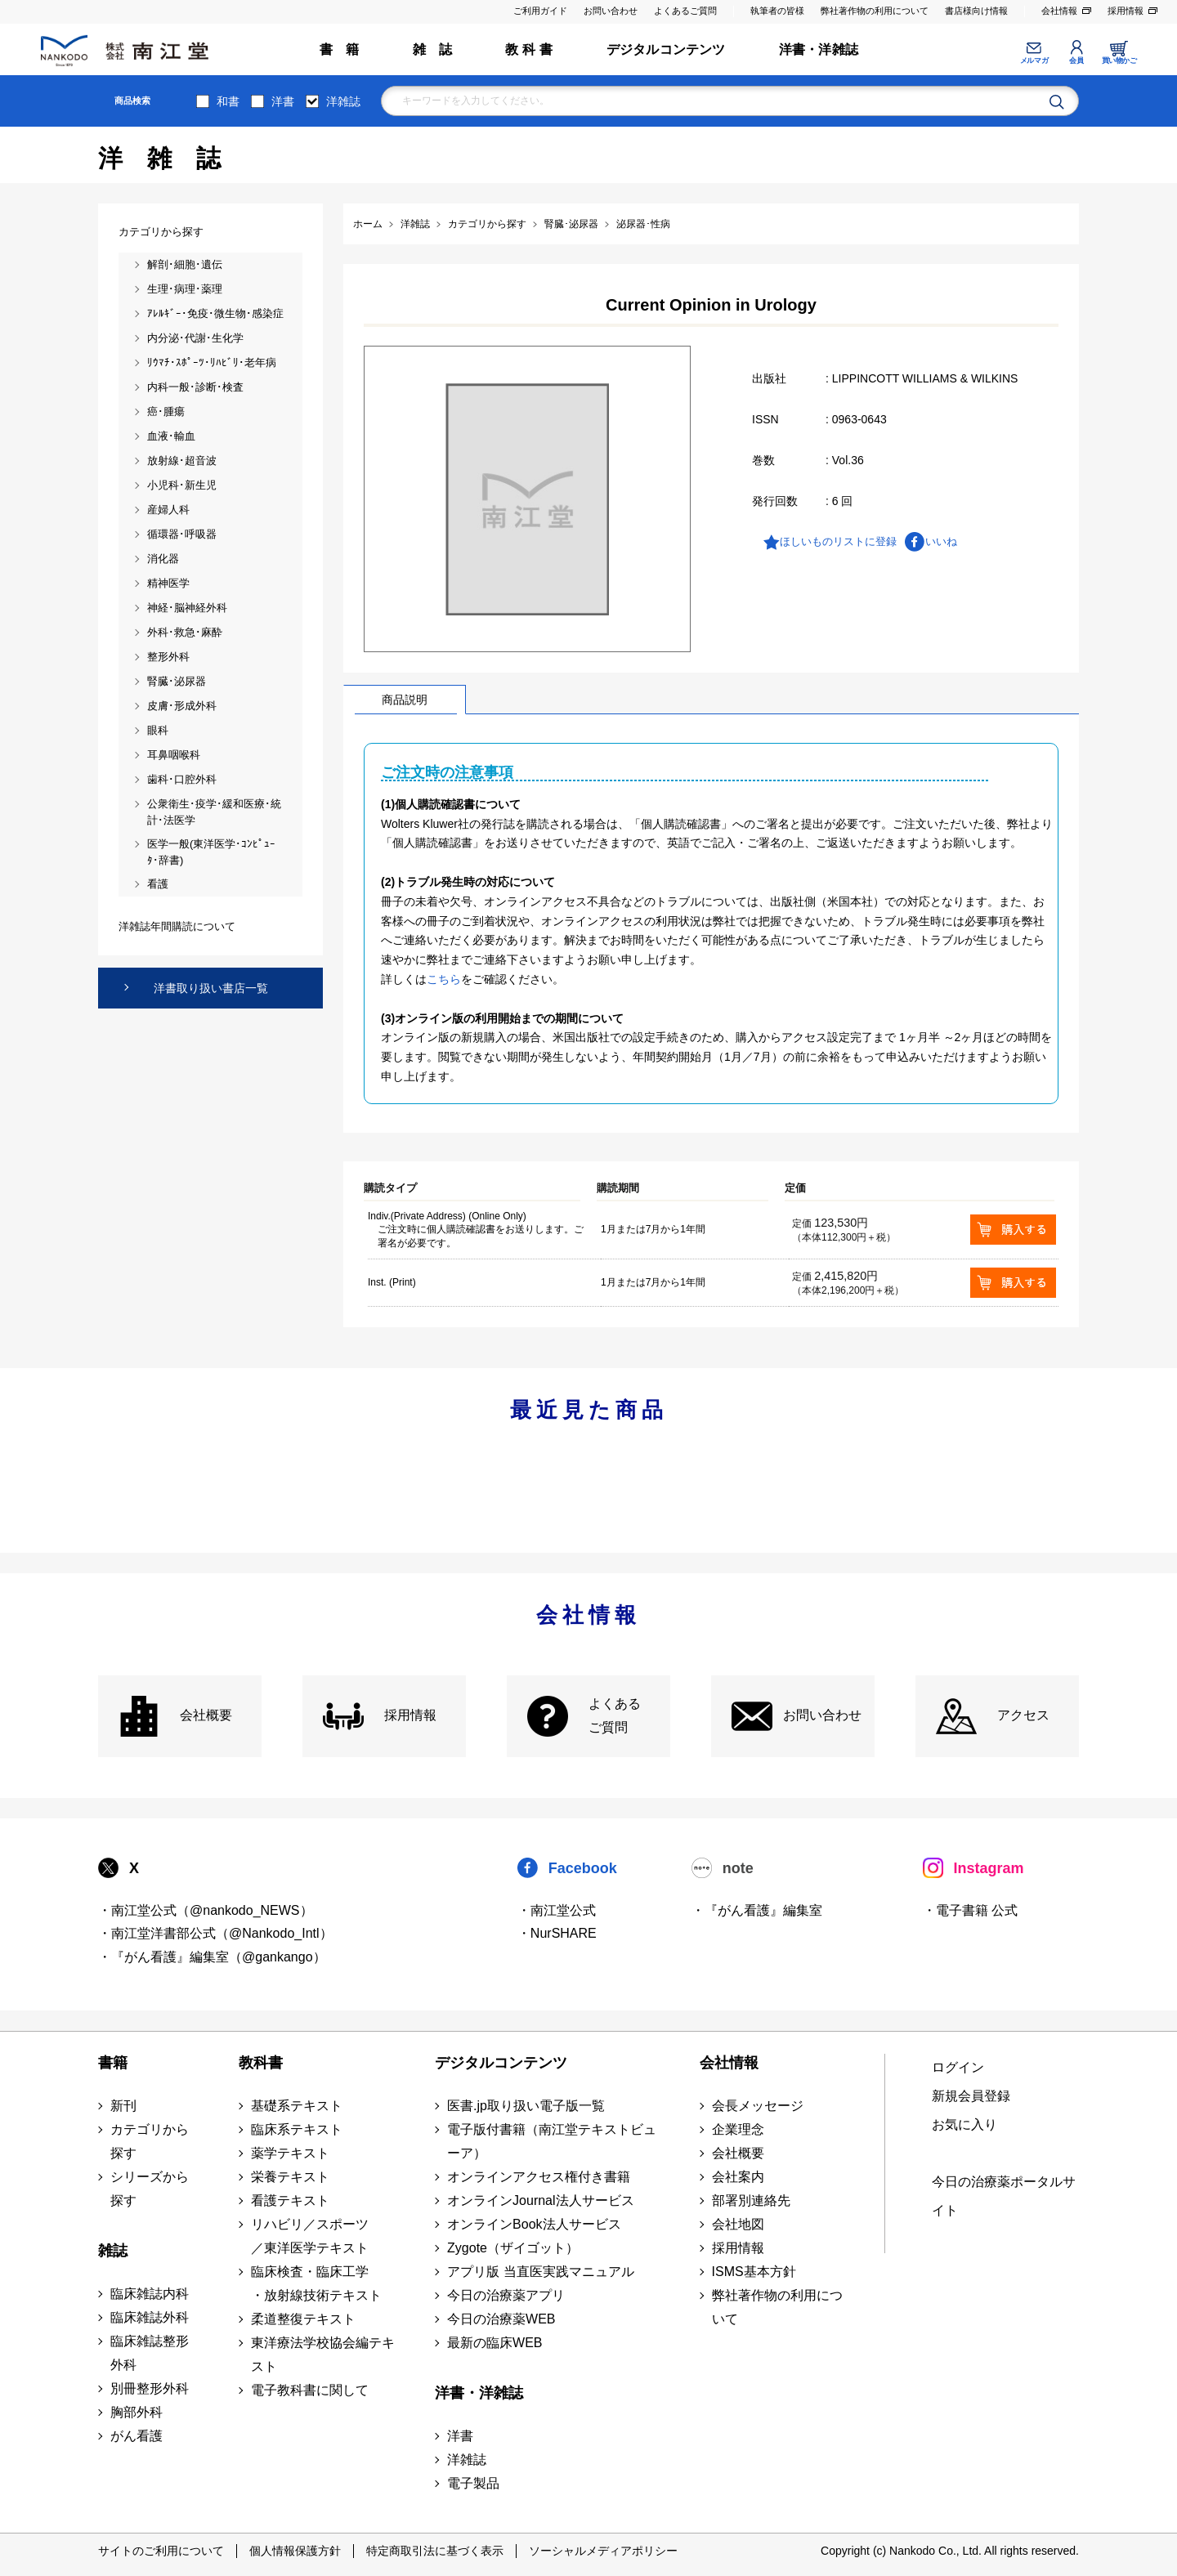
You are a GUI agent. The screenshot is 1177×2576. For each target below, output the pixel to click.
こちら (444, 979)
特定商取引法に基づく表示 (434, 2550)
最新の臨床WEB (494, 2343)
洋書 (282, 101)
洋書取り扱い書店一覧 (211, 988)
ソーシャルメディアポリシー (603, 2550)
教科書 (261, 2063)
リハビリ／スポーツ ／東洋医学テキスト (310, 2236)
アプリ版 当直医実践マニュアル (540, 2272)
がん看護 (136, 2436)
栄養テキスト (290, 2177)
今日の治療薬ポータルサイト (1004, 2196)
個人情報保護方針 (295, 2550)
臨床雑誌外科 (149, 2317)
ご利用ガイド (540, 11)
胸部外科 (136, 2412)
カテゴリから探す (149, 2141)
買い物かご (1119, 60)
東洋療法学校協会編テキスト (323, 2354)
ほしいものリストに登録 (838, 541)
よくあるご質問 (685, 11)
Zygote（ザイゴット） (513, 2248)
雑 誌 (433, 49)
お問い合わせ (611, 11)
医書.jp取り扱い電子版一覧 (526, 2106)
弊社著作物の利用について (875, 11)
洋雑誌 (343, 101)
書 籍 (340, 49)
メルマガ (1034, 60)
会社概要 (206, 1715)
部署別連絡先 (751, 2200)
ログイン (958, 2067)
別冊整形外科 (149, 2388)
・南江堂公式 (556, 1910)
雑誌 (113, 2251)
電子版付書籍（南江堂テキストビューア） (551, 2141)
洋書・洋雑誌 (818, 49)
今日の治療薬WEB (501, 2319)
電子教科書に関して (310, 2390)
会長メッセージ (757, 2106)
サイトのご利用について (161, 2550)
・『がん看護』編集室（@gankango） (212, 1957)
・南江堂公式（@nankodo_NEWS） (205, 1910)
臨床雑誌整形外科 (149, 2353)
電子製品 (473, 2483)
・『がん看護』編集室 (756, 1910)
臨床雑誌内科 (149, 2294)
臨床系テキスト (296, 2129)
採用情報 (1125, 11)
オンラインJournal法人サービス (540, 2200)
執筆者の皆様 (777, 11)
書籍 (113, 2063)
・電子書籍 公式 (970, 1910)
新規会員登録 (971, 2096)
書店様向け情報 (976, 11)
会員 (1076, 60)
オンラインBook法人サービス (533, 2224)
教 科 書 (529, 49)
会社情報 (1059, 11)
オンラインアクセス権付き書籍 (538, 2177)
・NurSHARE (557, 1933)
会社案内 (738, 2177)
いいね (941, 541)
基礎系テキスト (296, 2106)
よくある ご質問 (614, 1715)
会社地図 (738, 2224)
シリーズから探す (149, 2188)
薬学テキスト (290, 2153)
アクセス (1023, 1715)
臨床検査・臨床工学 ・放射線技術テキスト (316, 2283)
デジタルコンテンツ (666, 49)
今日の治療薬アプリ (506, 2295)
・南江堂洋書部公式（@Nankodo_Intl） (215, 1933)
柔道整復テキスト (303, 2319)
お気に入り (964, 2124)
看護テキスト (290, 2200)
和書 (228, 101)
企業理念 (738, 2129)
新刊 (123, 2106)
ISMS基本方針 (754, 2272)
